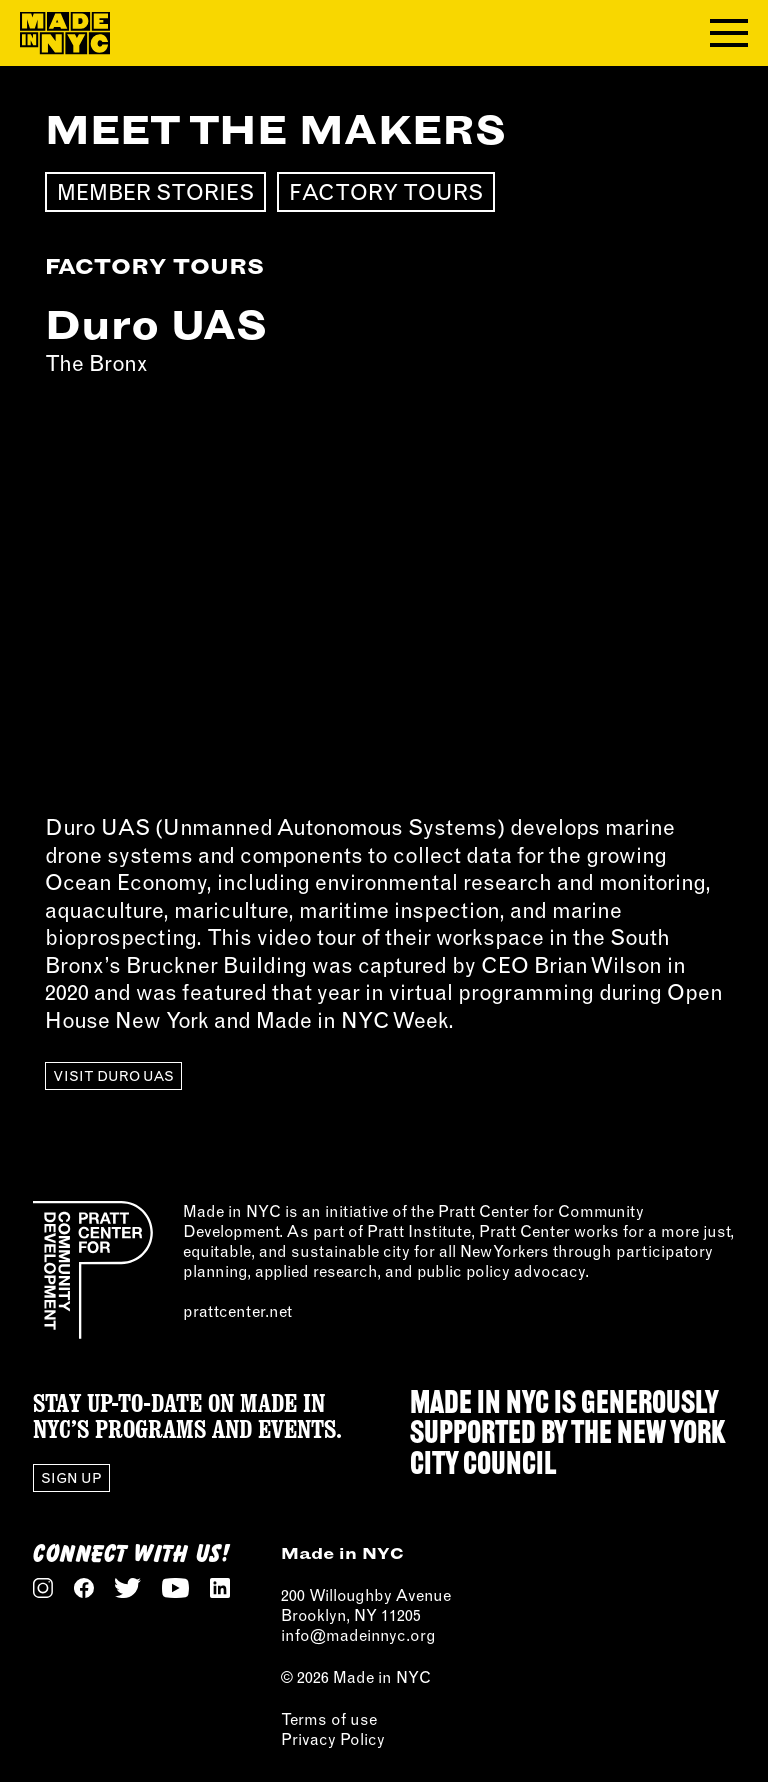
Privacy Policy (333, 1739)
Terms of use (329, 1719)
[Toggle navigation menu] (729, 33)
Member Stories (155, 192)
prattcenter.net (237, 1311)
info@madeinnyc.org (358, 1635)
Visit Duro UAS (113, 1076)
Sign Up (71, 1478)
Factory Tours (386, 192)
